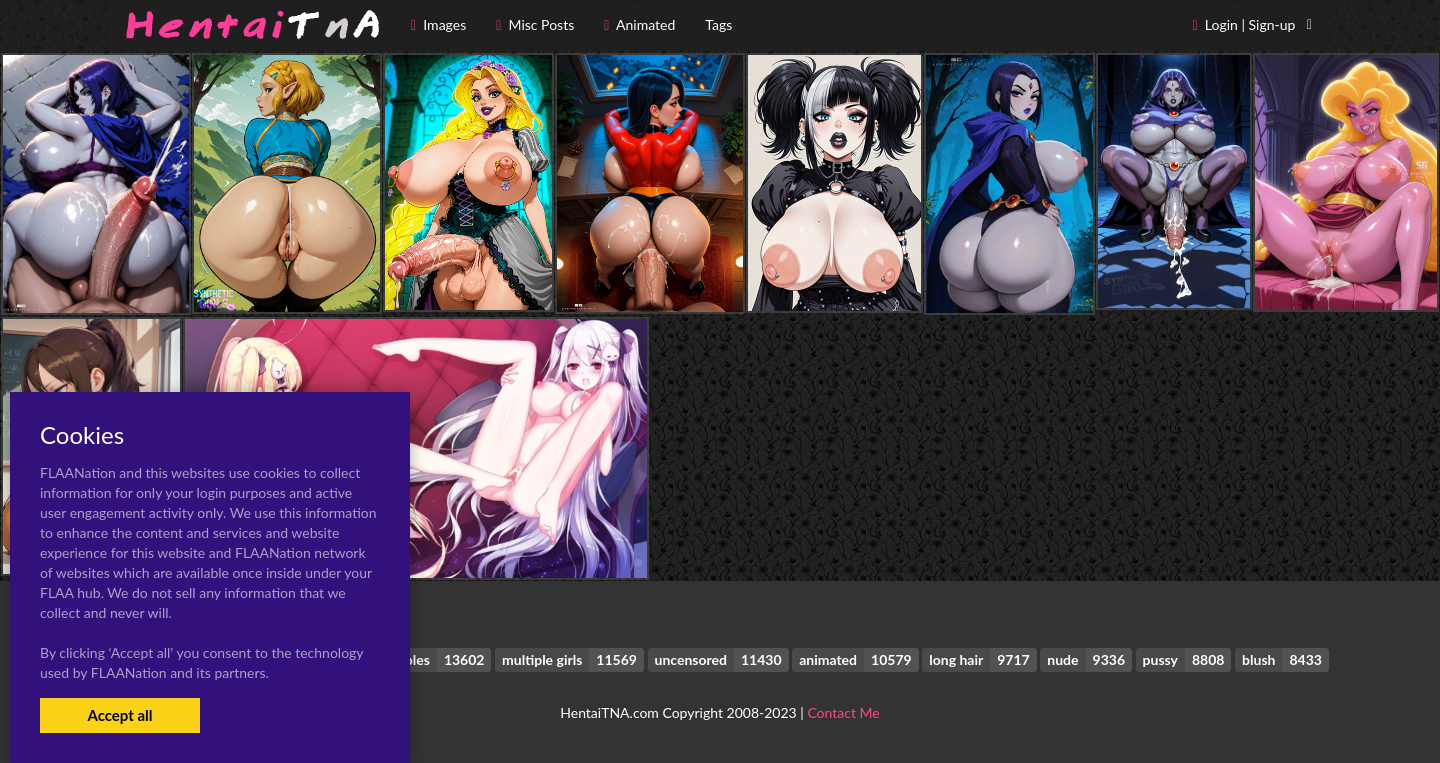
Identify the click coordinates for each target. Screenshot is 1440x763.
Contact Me (843, 712)
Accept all (119, 715)
